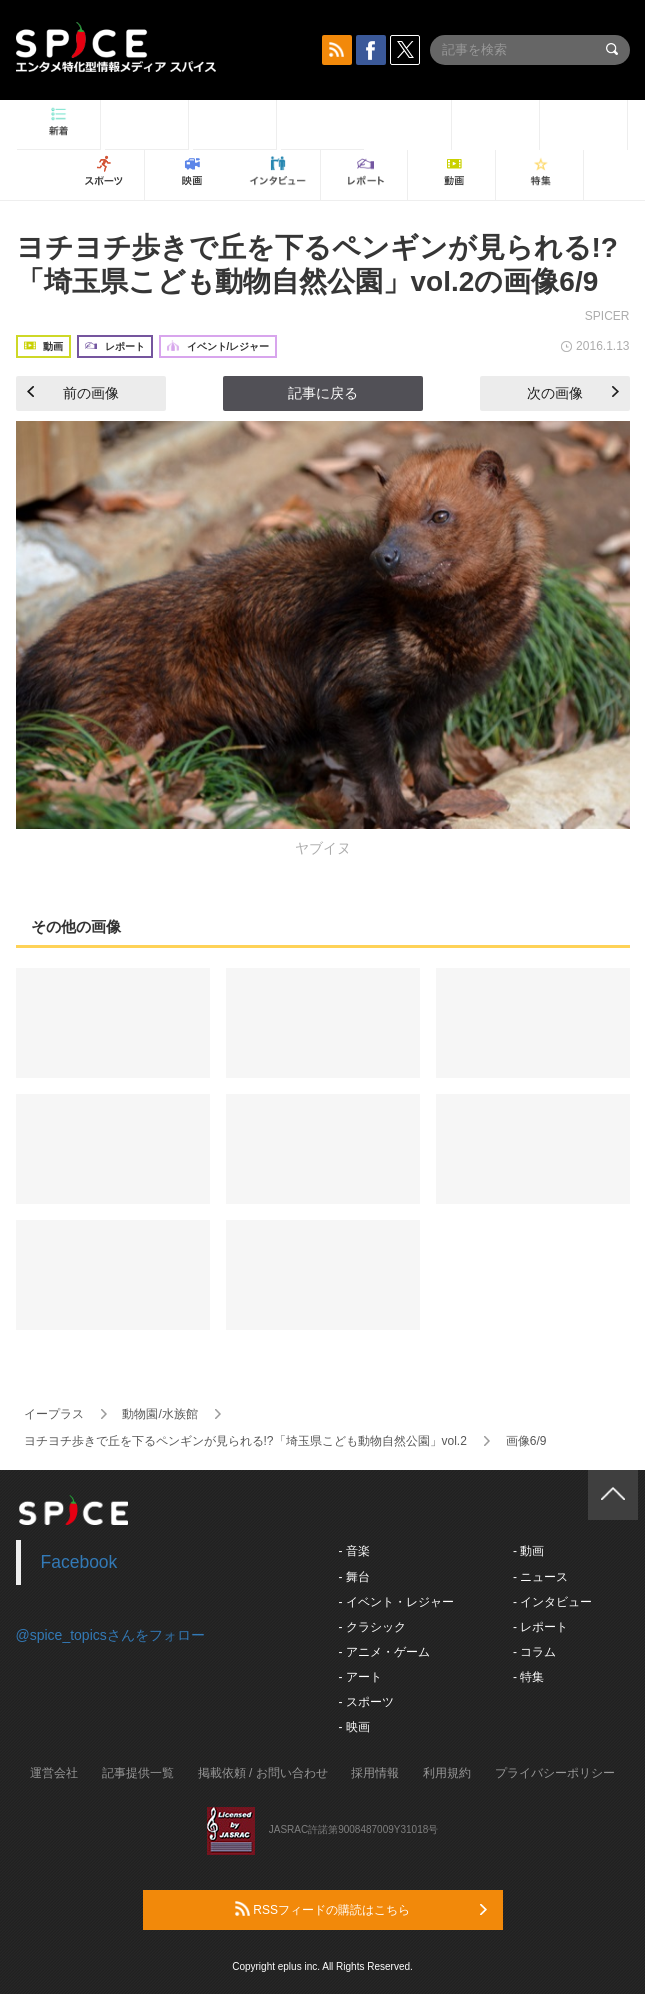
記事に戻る (323, 393)
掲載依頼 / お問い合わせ (263, 1773)
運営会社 (54, 1773)
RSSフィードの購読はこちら (361, 1909)
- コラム (534, 1652)
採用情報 (375, 1773)
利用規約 (447, 1773)
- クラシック (372, 1627)
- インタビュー (552, 1602)
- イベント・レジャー (396, 1602)
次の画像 (573, 393)
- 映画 (354, 1727)
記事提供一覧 (138, 1773)
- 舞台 (354, 1577)
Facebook (79, 1562)
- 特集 (528, 1677)
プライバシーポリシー (555, 1773)
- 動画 (528, 1551)
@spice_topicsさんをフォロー (110, 1635)
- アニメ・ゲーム (384, 1652)
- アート (360, 1677)
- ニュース (540, 1577)
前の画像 (73, 393)
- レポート (540, 1627)
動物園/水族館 (159, 1414)
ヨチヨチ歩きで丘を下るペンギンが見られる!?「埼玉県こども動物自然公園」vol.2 (245, 1441)
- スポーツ (366, 1702)
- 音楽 (354, 1551)
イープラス (54, 1414)
